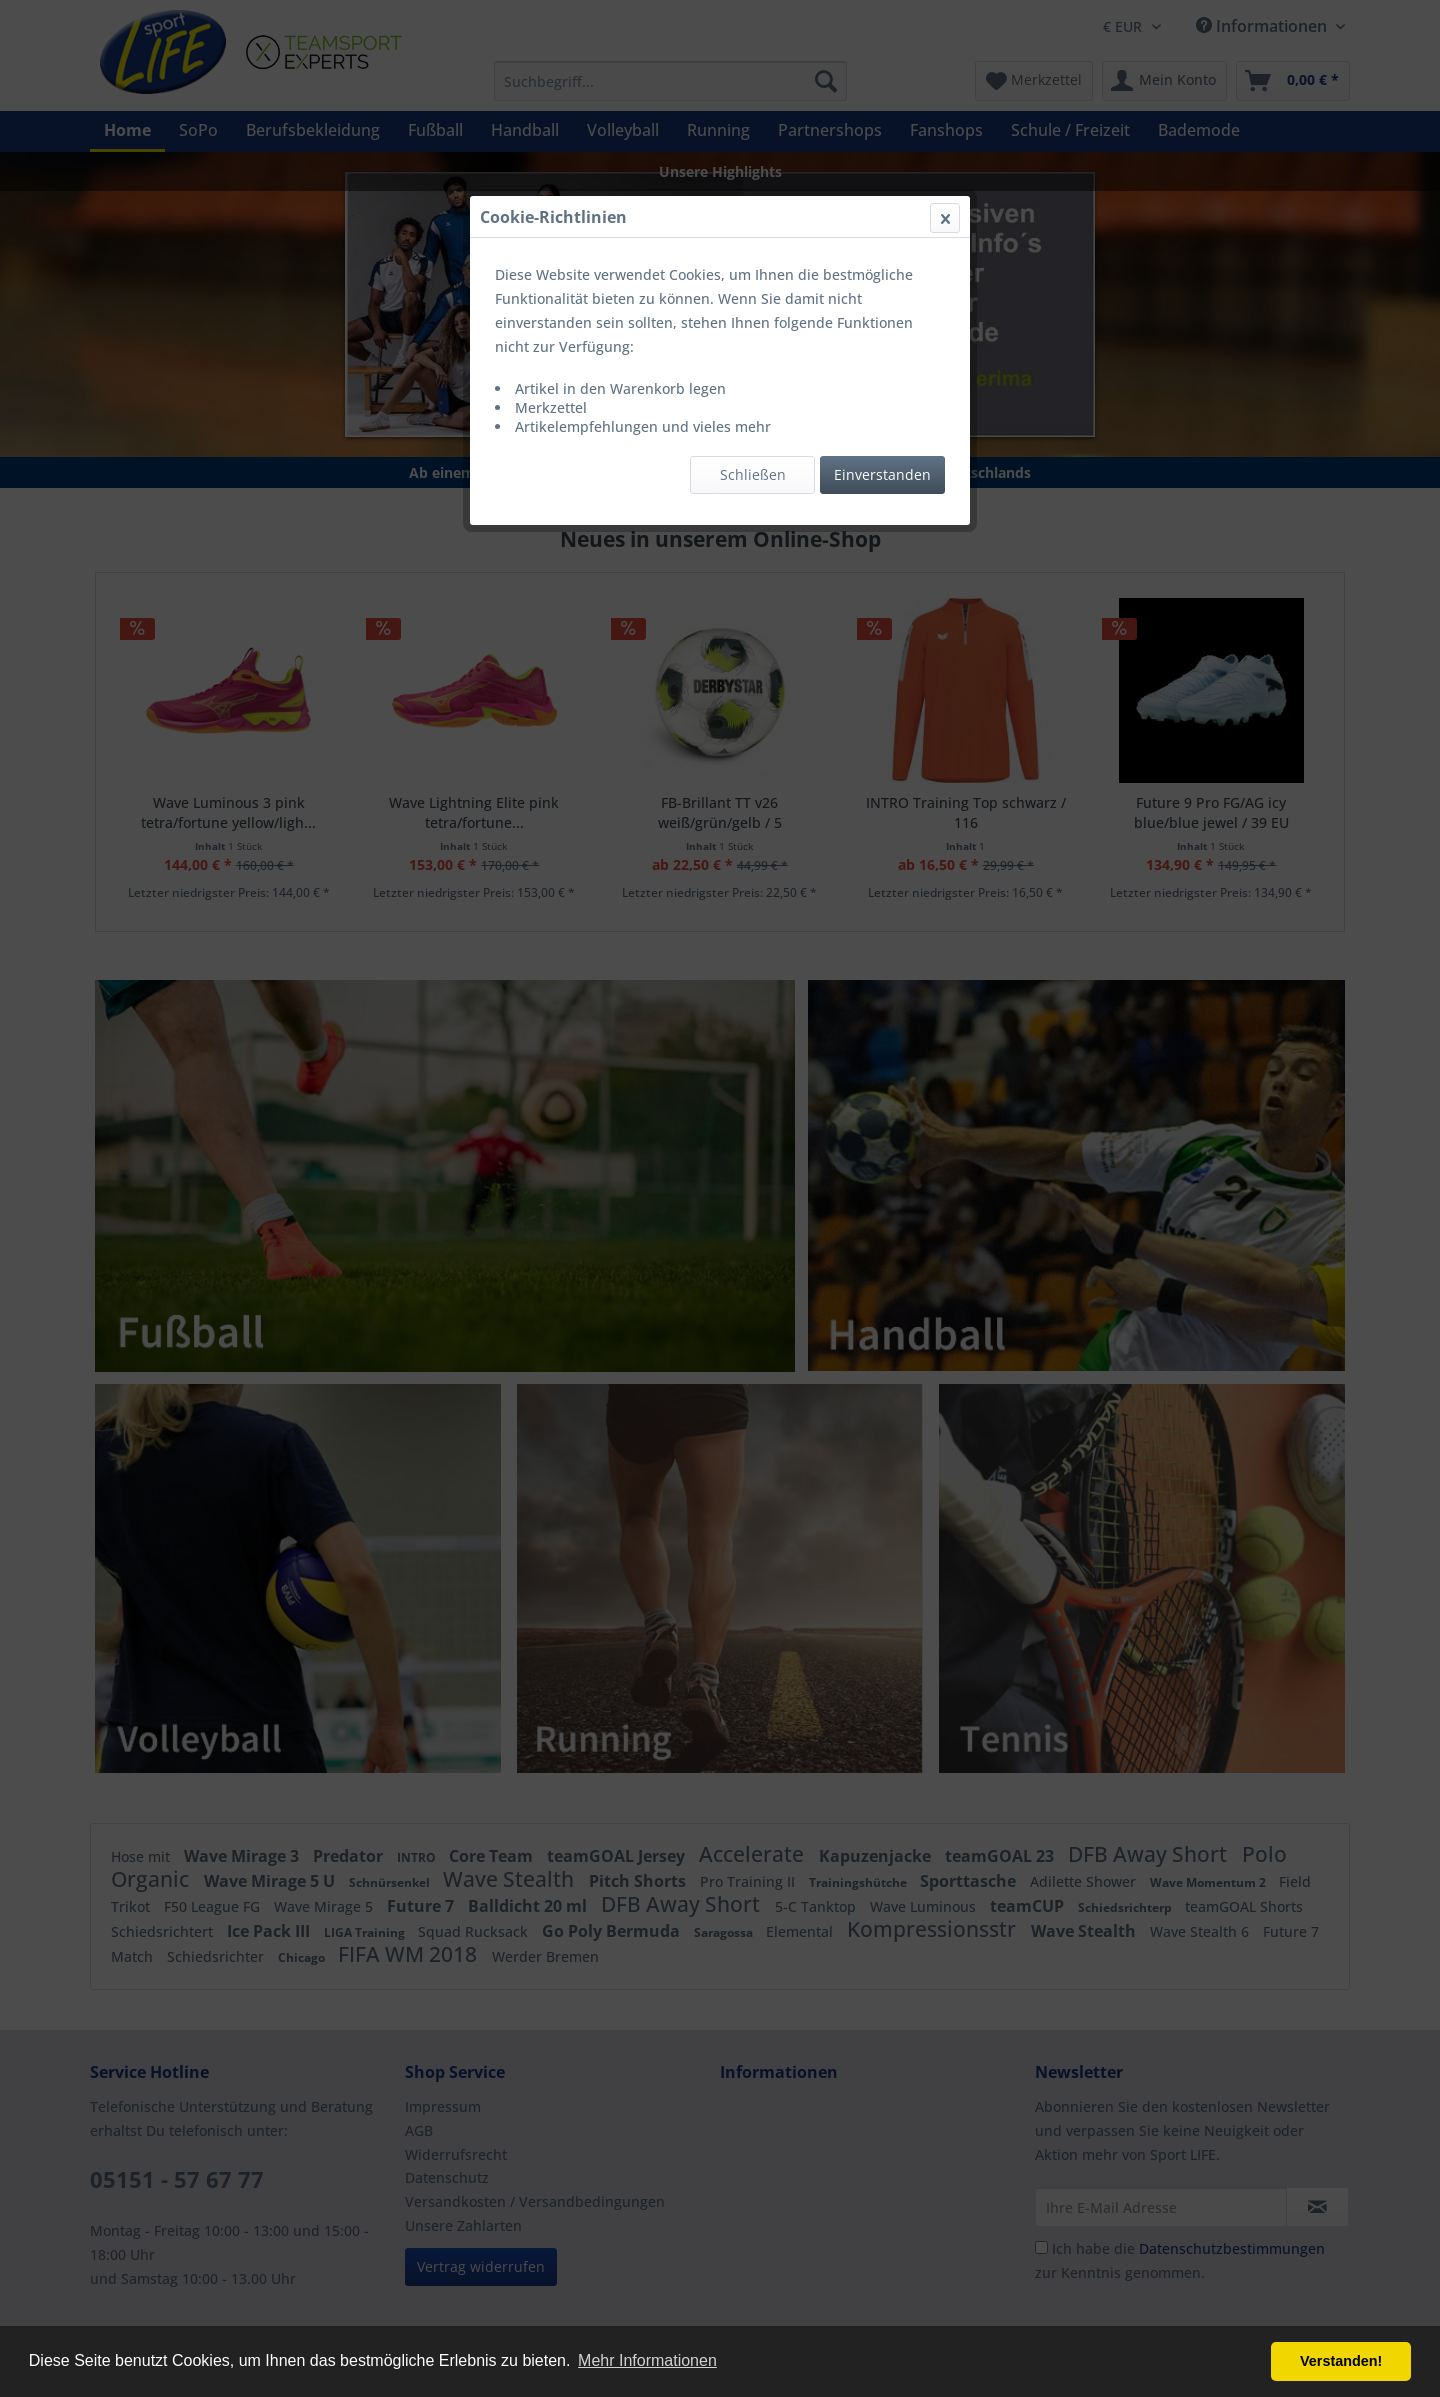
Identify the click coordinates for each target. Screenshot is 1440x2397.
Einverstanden (882, 474)
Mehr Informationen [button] (647, 2360)
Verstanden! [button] (1341, 2361)
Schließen (753, 474)
